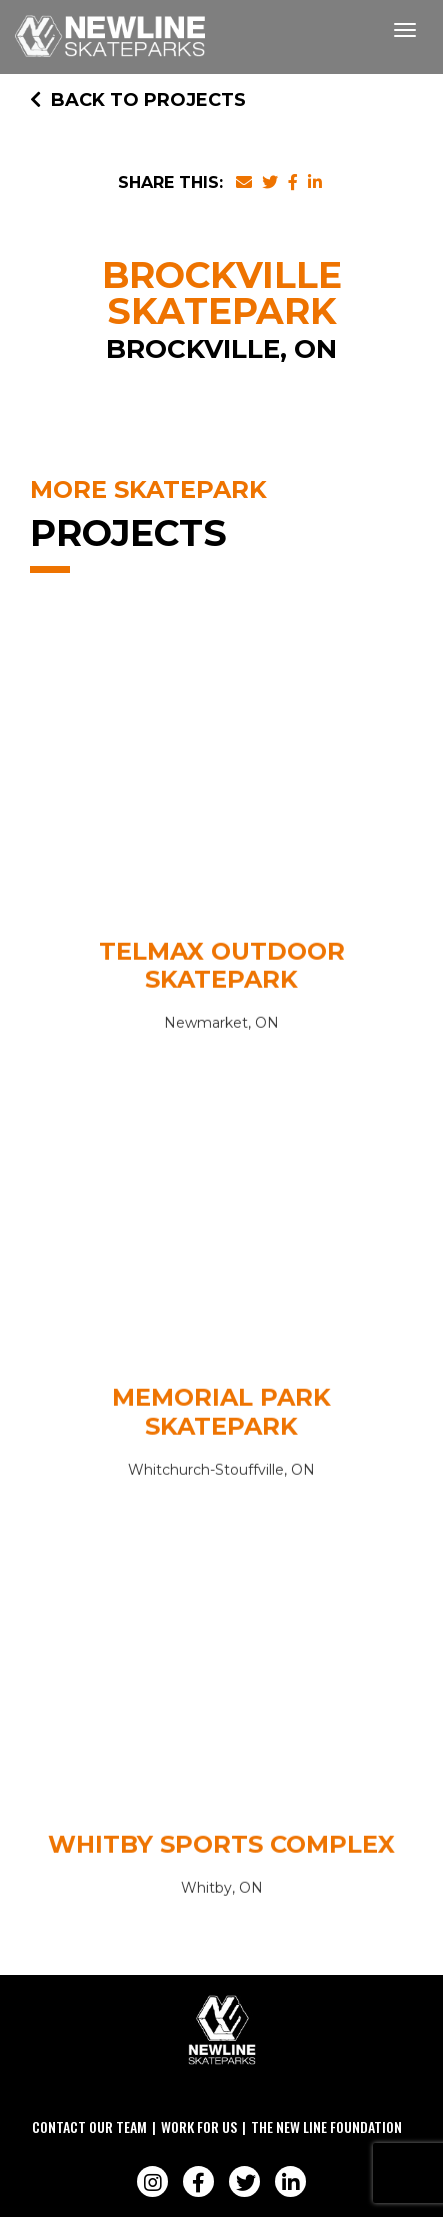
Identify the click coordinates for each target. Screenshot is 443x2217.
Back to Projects (138, 100)
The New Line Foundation (326, 2126)
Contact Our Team (89, 2126)
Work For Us (199, 2126)
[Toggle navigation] (405, 30)
